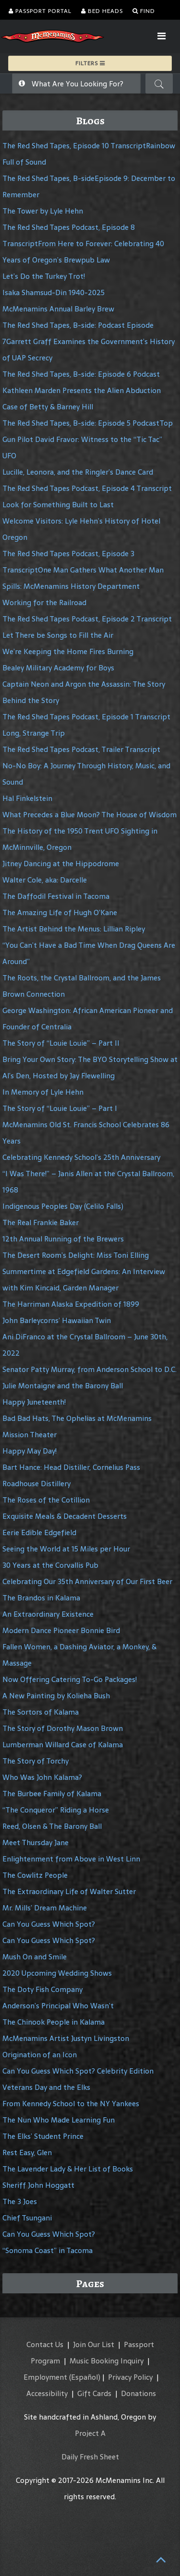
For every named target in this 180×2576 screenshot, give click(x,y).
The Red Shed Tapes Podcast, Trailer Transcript (81, 749)
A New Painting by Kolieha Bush (56, 1696)
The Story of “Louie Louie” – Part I (59, 1108)
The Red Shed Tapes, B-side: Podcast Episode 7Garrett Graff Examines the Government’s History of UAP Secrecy (88, 341)
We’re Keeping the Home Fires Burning (67, 651)
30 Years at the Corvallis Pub (50, 1565)
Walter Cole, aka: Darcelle (44, 880)
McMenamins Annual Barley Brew (58, 309)
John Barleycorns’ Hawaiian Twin (56, 1320)
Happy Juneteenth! (34, 1402)
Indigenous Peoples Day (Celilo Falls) (62, 1206)
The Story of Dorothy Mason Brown (62, 1728)
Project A (90, 2433)
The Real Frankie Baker (40, 1222)
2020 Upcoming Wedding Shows (57, 1973)
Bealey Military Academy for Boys (58, 668)
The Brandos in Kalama (41, 1598)
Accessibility (47, 2393)
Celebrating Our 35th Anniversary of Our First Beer (87, 1581)
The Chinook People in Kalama (53, 2022)
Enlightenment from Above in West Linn (71, 1859)
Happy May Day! (29, 1451)
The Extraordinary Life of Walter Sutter (69, 1891)
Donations (138, 2393)
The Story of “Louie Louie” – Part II (61, 1043)
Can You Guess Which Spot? (48, 1924)
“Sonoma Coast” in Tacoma (47, 2250)
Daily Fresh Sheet (90, 2457)
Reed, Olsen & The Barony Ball (52, 1826)
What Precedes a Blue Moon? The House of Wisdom (89, 815)
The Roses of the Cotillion (46, 1500)
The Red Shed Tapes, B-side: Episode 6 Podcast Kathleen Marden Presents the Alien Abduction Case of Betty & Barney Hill (81, 390)
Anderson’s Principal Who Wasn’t (58, 2006)
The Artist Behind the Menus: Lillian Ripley (73, 929)
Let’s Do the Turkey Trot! (43, 276)
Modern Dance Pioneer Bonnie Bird (61, 1630)
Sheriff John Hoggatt (38, 2185)
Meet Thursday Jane (35, 1843)
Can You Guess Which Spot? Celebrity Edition (78, 2071)
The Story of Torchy (35, 1761)
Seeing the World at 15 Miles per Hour (66, 1549)
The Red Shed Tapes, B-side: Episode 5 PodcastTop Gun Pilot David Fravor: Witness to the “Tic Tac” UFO (87, 439)
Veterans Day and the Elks (46, 2087)
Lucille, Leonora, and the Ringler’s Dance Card (77, 472)
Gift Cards (94, 2393)
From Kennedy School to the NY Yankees (70, 2104)
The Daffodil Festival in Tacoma (55, 896)
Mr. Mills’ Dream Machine (44, 1908)
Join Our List (93, 2344)
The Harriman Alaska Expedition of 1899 (70, 1304)
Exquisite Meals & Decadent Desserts (64, 1516)
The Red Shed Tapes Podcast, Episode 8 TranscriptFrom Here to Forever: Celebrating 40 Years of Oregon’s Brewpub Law (83, 243)
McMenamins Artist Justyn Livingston (65, 2038)
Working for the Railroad (44, 602)
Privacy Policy (130, 2377)
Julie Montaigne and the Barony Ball (62, 1386)
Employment (45, 2377)
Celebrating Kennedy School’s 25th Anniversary (81, 1157)
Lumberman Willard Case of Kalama (62, 1745)
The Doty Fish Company (42, 1989)
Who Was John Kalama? (42, 1777)
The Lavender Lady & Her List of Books (67, 2169)
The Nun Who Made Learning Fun (58, 2120)
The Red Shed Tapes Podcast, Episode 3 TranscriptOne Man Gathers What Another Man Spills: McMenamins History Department (83, 570)
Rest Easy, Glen (27, 2153)
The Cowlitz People (35, 1875)
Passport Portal (40, 11)
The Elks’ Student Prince (43, 2136)
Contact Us (44, 2344)
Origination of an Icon (39, 2055)
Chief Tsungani (27, 2218)
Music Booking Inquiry (107, 2361)
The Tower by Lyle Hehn (42, 211)
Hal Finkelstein (27, 798)
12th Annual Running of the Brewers (63, 1239)
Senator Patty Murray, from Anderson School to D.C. (89, 1369)
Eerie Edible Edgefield (39, 1532)
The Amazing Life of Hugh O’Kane (59, 912)
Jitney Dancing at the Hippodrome (60, 864)
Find (143, 11)
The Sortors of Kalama (40, 1712)
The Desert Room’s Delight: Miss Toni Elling (75, 1255)
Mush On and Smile (34, 1957)
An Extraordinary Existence (48, 1614)
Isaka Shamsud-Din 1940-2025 (53, 292)
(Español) (84, 2377)
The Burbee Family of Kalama (51, 1794)
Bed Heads (102, 11)
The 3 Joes (19, 2201)
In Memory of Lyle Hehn (43, 1092)
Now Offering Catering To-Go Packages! (69, 1679)
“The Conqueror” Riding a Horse (55, 1810)
